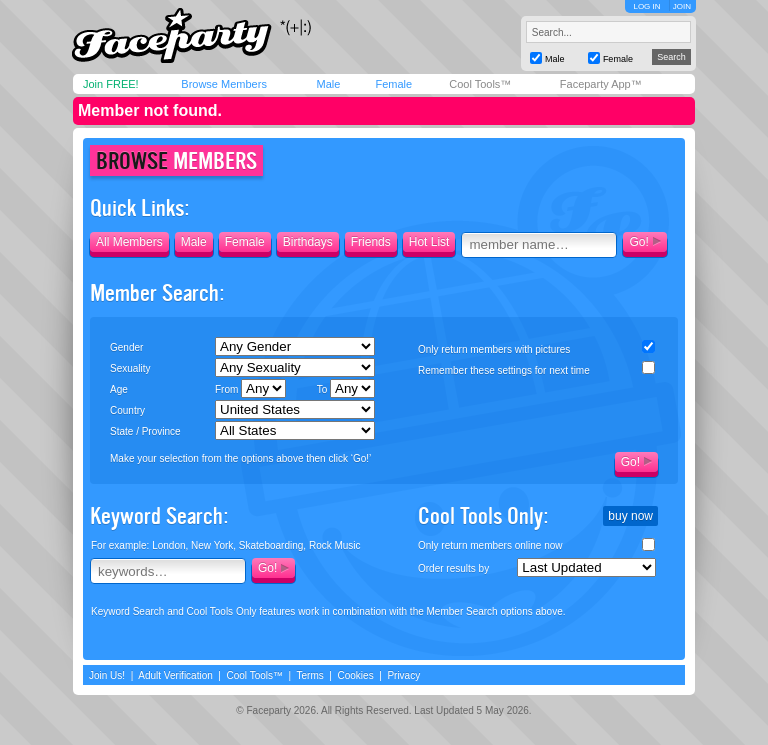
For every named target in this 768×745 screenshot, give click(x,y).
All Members (129, 242)
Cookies (356, 675)
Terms (310, 675)
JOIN (682, 6)
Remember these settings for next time (504, 370)
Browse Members (224, 84)
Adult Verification (175, 675)
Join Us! (107, 675)
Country (127, 410)
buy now (630, 516)
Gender (126, 347)
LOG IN (646, 6)
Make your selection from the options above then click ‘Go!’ (240, 458)
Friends (371, 242)
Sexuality (130, 368)
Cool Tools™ (480, 84)
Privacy (403, 675)
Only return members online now (490, 545)
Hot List (429, 242)
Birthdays (308, 242)
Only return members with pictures (494, 349)
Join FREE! (111, 84)
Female (393, 84)
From (250, 388)
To (346, 388)
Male (328, 84)
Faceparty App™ (601, 84)
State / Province (145, 431)
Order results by (453, 568)
